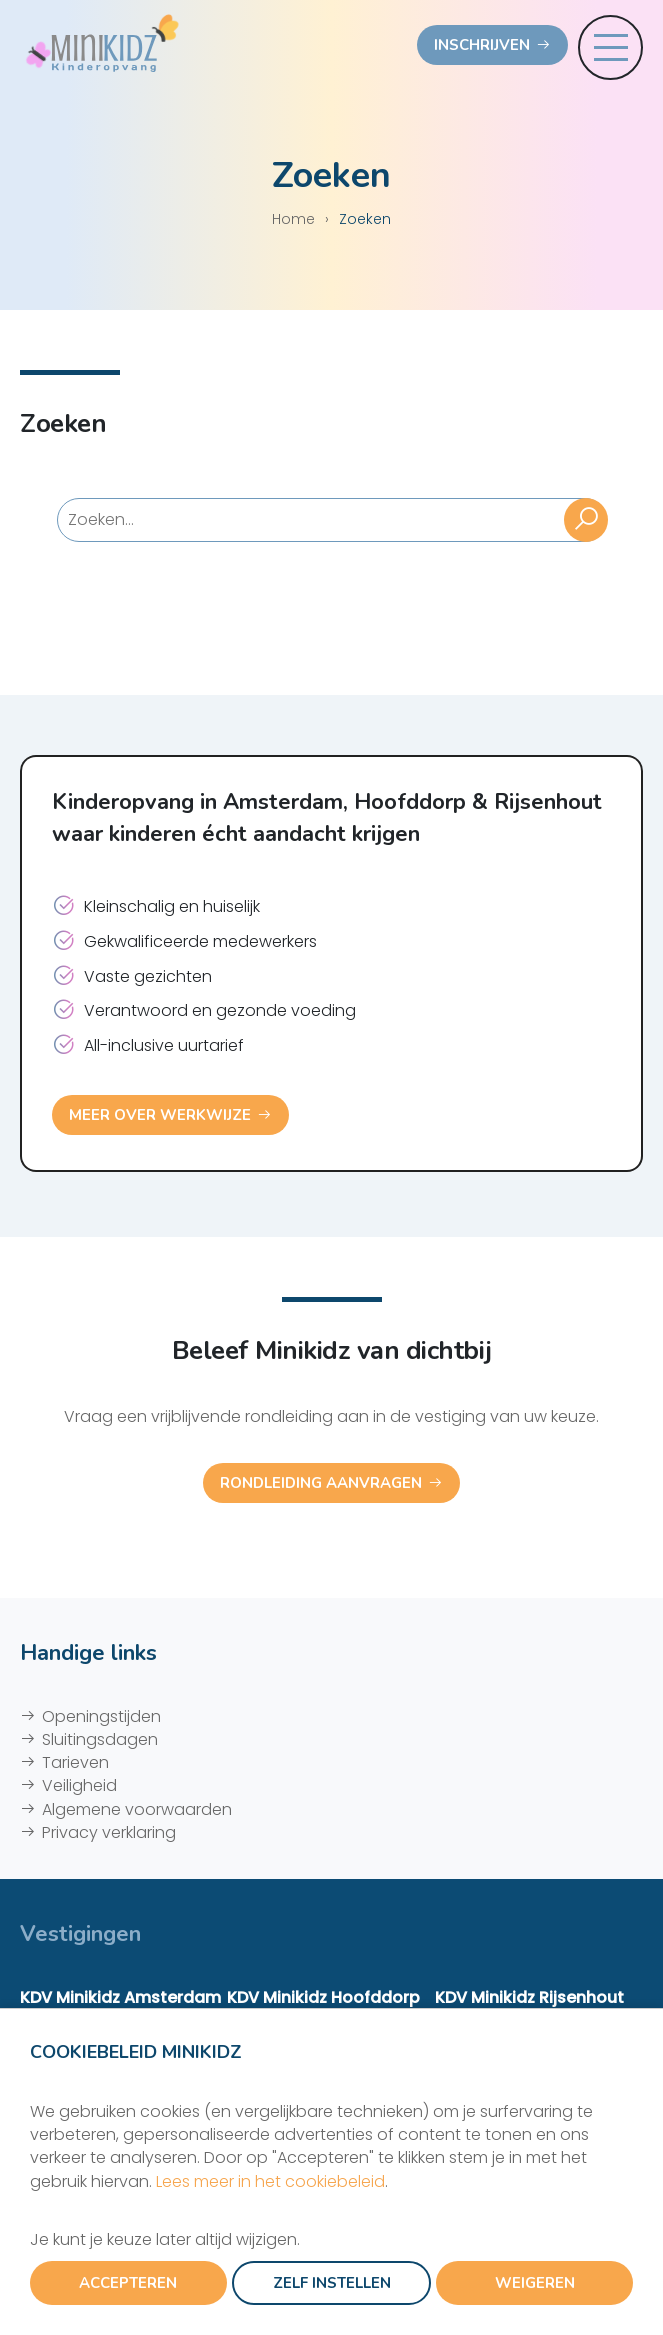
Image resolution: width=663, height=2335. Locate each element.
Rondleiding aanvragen (321, 1483)
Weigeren (535, 2283)
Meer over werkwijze (160, 1115)
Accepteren (128, 2283)
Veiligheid (79, 1785)
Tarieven (75, 1762)
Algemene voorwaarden (137, 1809)
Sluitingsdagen (100, 1739)
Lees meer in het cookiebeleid (270, 2181)
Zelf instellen (332, 2283)
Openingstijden (101, 1716)
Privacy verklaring (109, 1832)
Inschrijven (482, 45)
